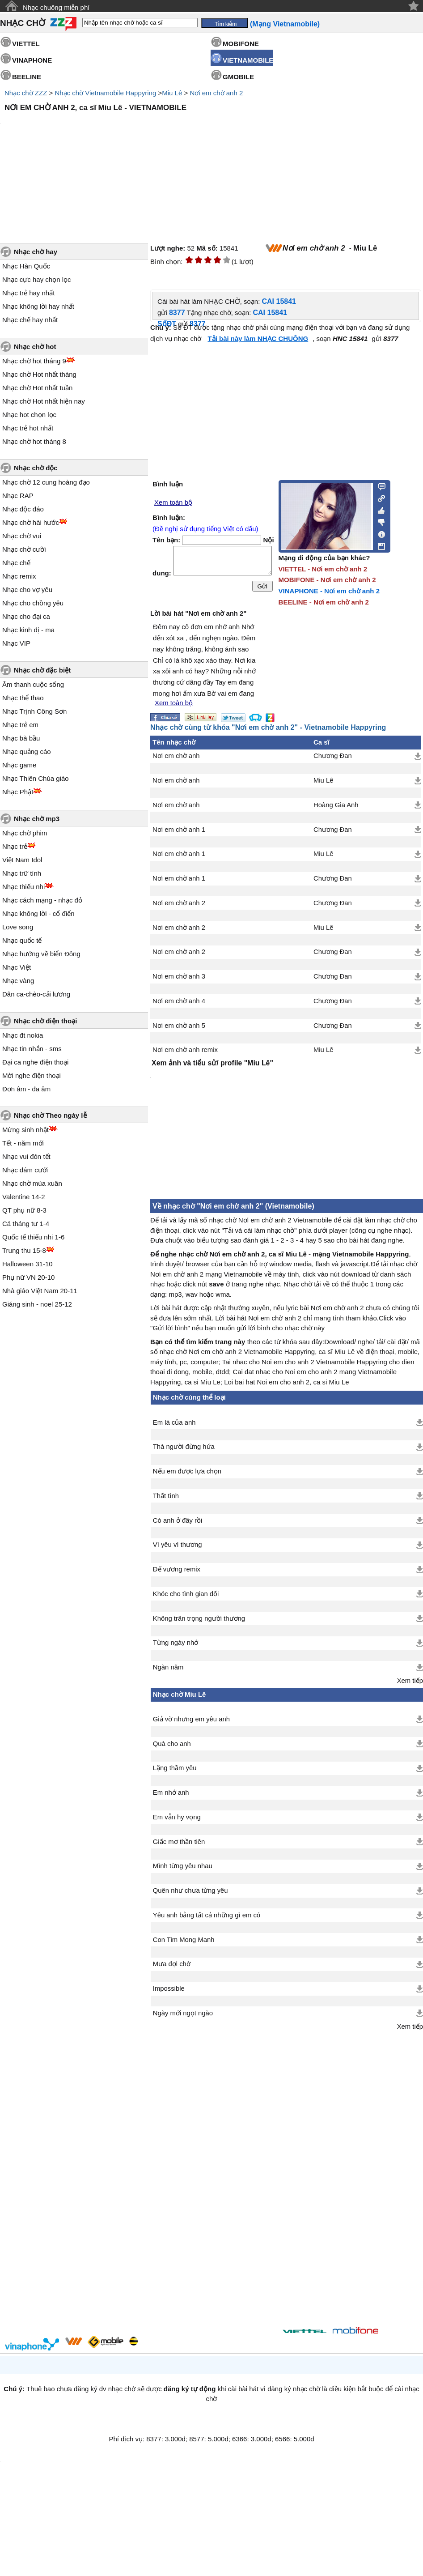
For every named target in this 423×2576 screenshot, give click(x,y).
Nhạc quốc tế (22, 940)
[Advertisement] (218, 2172)
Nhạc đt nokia (22, 1035)
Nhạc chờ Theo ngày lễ (50, 1115)
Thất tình (166, 1495)
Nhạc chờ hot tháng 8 (34, 441)
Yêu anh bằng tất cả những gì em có (206, 1915)
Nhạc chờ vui (21, 536)
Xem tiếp (410, 1680)
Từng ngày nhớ (176, 1642)
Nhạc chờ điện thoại (45, 1021)
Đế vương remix (176, 1569)
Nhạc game (19, 765)
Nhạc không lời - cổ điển (38, 913)
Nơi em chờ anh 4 (178, 1001)
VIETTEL (26, 43)
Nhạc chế (16, 562)
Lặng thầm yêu (175, 1767)
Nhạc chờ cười (24, 549)
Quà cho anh (172, 1743)
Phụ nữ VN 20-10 (28, 1277)
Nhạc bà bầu (21, 738)
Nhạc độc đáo (23, 509)
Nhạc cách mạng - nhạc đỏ (42, 900)
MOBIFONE (241, 43)
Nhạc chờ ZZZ (25, 93)
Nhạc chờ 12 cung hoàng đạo (46, 482)
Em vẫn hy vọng (177, 1817)
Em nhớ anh (171, 1792)
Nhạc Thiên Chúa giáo (35, 778)
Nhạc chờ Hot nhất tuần (37, 388)
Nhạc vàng (18, 980)
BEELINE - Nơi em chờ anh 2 (324, 602)
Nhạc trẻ (14, 846)
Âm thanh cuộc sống (33, 684)
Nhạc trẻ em (20, 724)
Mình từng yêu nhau (182, 1865)
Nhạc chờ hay (35, 251)
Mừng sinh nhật (25, 1129)
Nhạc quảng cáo (26, 751)
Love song (17, 927)
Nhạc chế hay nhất (30, 320)
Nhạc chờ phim (24, 833)
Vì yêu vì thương (177, 1544)
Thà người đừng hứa (184, 1446)
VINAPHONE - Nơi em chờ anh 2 (329, 591)
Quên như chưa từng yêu (190, 1890)
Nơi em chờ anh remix (185, 1049)
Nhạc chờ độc (36, 468)
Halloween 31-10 (27, 1264)
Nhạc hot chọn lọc (29, 414)
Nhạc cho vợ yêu (27, 589)
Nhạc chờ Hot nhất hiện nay (43, 401)
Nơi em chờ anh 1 (178, 829)
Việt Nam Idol (22, 860)
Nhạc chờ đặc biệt (42, 670)
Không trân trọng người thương (199, 1618)
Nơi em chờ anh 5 (178, 1025)
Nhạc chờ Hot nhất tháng (39, 374)
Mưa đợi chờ (171, 1963)
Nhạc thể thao (23, 698)
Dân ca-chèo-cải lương (36, 994)
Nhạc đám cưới (25, 1170)
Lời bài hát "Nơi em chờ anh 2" (198, 613)
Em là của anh (174, 1422)
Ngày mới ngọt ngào (183, 2013)
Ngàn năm (168, 1667)
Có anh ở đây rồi (177, 1520)
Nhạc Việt (16, 967)
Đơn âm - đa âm (26, 1089)
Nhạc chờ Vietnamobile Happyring (105, 93)
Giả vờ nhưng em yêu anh (191, 1719)
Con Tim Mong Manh (184, 1939)
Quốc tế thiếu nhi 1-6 (33, 1237)
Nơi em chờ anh (175, 755)
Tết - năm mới (23, 1143)
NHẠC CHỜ (22, 23)
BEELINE (26, 77)
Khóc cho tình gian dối (186, 1593)
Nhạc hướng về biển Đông (41, 954)
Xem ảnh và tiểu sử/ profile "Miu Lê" (212, 1063)
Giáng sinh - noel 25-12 (37, 1304)
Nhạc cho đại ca (26, 616)
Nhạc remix (19, 576)
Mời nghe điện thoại (31, 1075)
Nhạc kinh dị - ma (28, 630)
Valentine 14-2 (23, 1197)
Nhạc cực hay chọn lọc (36, 279)
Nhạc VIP (16, 643)
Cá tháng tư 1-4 (25, 1223)
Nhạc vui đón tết (26, 1156)
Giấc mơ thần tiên (179, 1841)
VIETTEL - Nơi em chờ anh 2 (323, 569)
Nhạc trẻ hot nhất (27, 428)
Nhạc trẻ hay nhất (28, 293)
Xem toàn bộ (173, 502)
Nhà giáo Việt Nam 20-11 (39, 1290)
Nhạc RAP (18, 495)
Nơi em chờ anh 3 (178, 976)
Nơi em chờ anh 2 (216, 93)
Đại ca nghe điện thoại (35, 1062)
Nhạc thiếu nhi (23, 886)
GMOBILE (238, 77)
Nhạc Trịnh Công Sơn (34, 711)
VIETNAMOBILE (248, 60)
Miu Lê (172, 93)
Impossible (169, 1988)
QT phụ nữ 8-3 (24, 1210)
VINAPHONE (32, 60)
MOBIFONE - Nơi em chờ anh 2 (327, 579)
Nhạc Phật (17, 792)
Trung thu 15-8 (24, 1250)
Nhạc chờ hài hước (30, 522)
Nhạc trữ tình (21, 873)
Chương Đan (332, 755)
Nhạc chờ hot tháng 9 (34, 361)
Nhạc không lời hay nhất (38, 306)
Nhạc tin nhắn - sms (32, 1048)
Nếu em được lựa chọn (187, 1471)
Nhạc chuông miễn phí (56, 7)
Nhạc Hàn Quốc (26, 266)
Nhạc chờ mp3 (36, 818)
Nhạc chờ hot (35, 346)
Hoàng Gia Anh (336, 805)
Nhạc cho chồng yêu (32, 603)
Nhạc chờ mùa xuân (32, 1183)
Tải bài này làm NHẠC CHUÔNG (257, 338)
